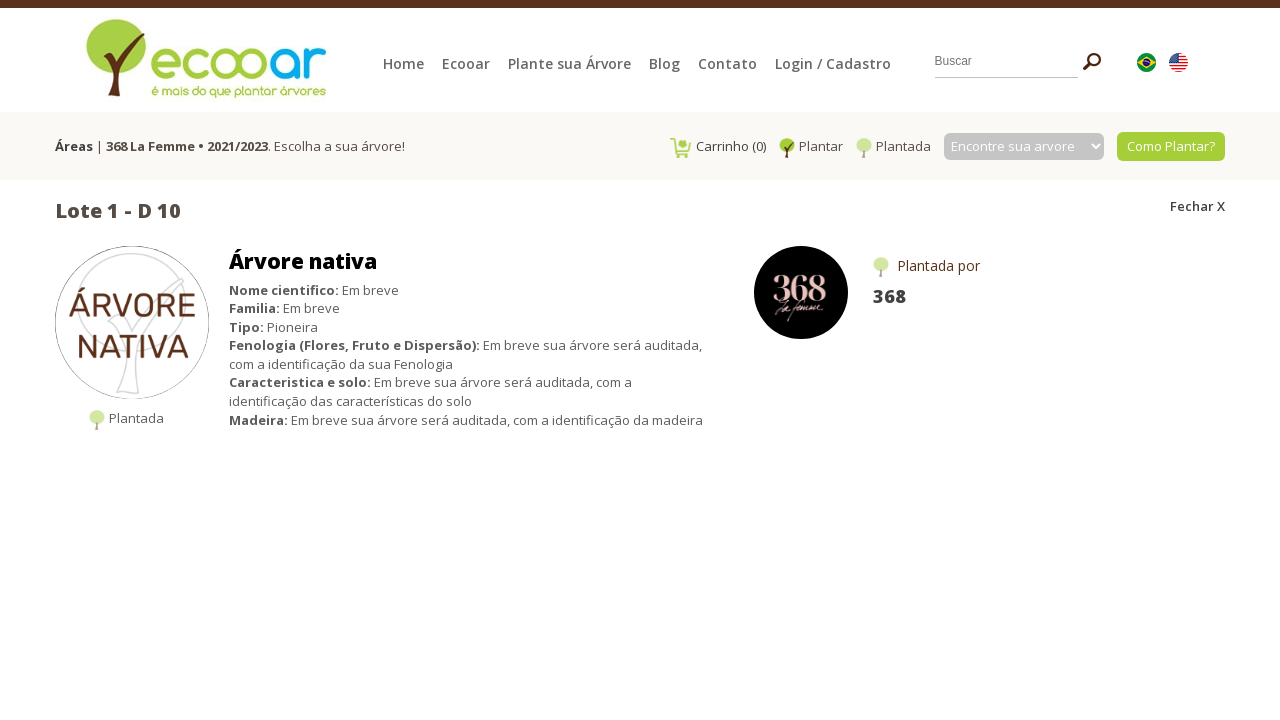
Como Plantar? (1171, 146)
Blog (664, 63)
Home (403, 63)
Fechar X (1197, 206)
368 (889, 296)
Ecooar (466, 63)
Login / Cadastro (833, 63)
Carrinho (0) (718, 146)
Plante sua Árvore (569, 63)
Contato (727, 63)
